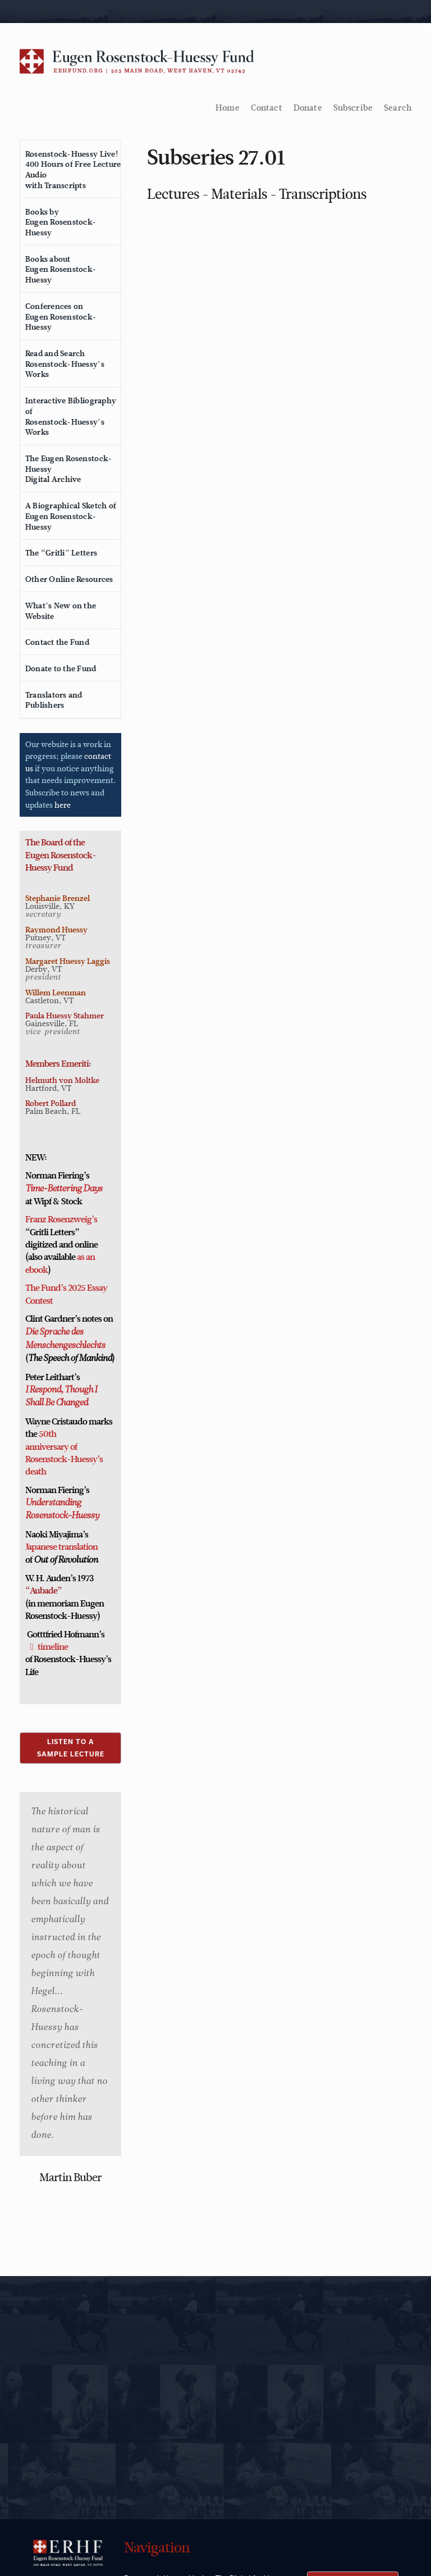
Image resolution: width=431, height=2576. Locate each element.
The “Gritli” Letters (61, 552)
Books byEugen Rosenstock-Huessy (60, 222)
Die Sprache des (54, 1332)
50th (47, 1434)
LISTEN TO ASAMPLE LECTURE (70, 1748)
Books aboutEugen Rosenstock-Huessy (60, 269)
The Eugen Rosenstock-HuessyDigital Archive (68, 469)
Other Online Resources (69, 579)
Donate (308, 108)
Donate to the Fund (61, 668)
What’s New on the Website (60, 611)
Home (228, 108)
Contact (266, 108)
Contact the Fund (57, 642)
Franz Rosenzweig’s (61, 1219)
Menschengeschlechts (65, 1345)
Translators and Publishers (53, 700)
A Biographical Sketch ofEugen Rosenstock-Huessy (70, 516)
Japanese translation (61, 1547)
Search (397, 108)
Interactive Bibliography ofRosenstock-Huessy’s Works (70, 416)
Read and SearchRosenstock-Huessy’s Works (64, 364)
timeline (53, 1647)
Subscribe (353, 108)
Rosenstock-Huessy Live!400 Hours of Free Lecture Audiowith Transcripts (73, 169)
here (62, 805)
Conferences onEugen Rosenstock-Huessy (60, 317)
